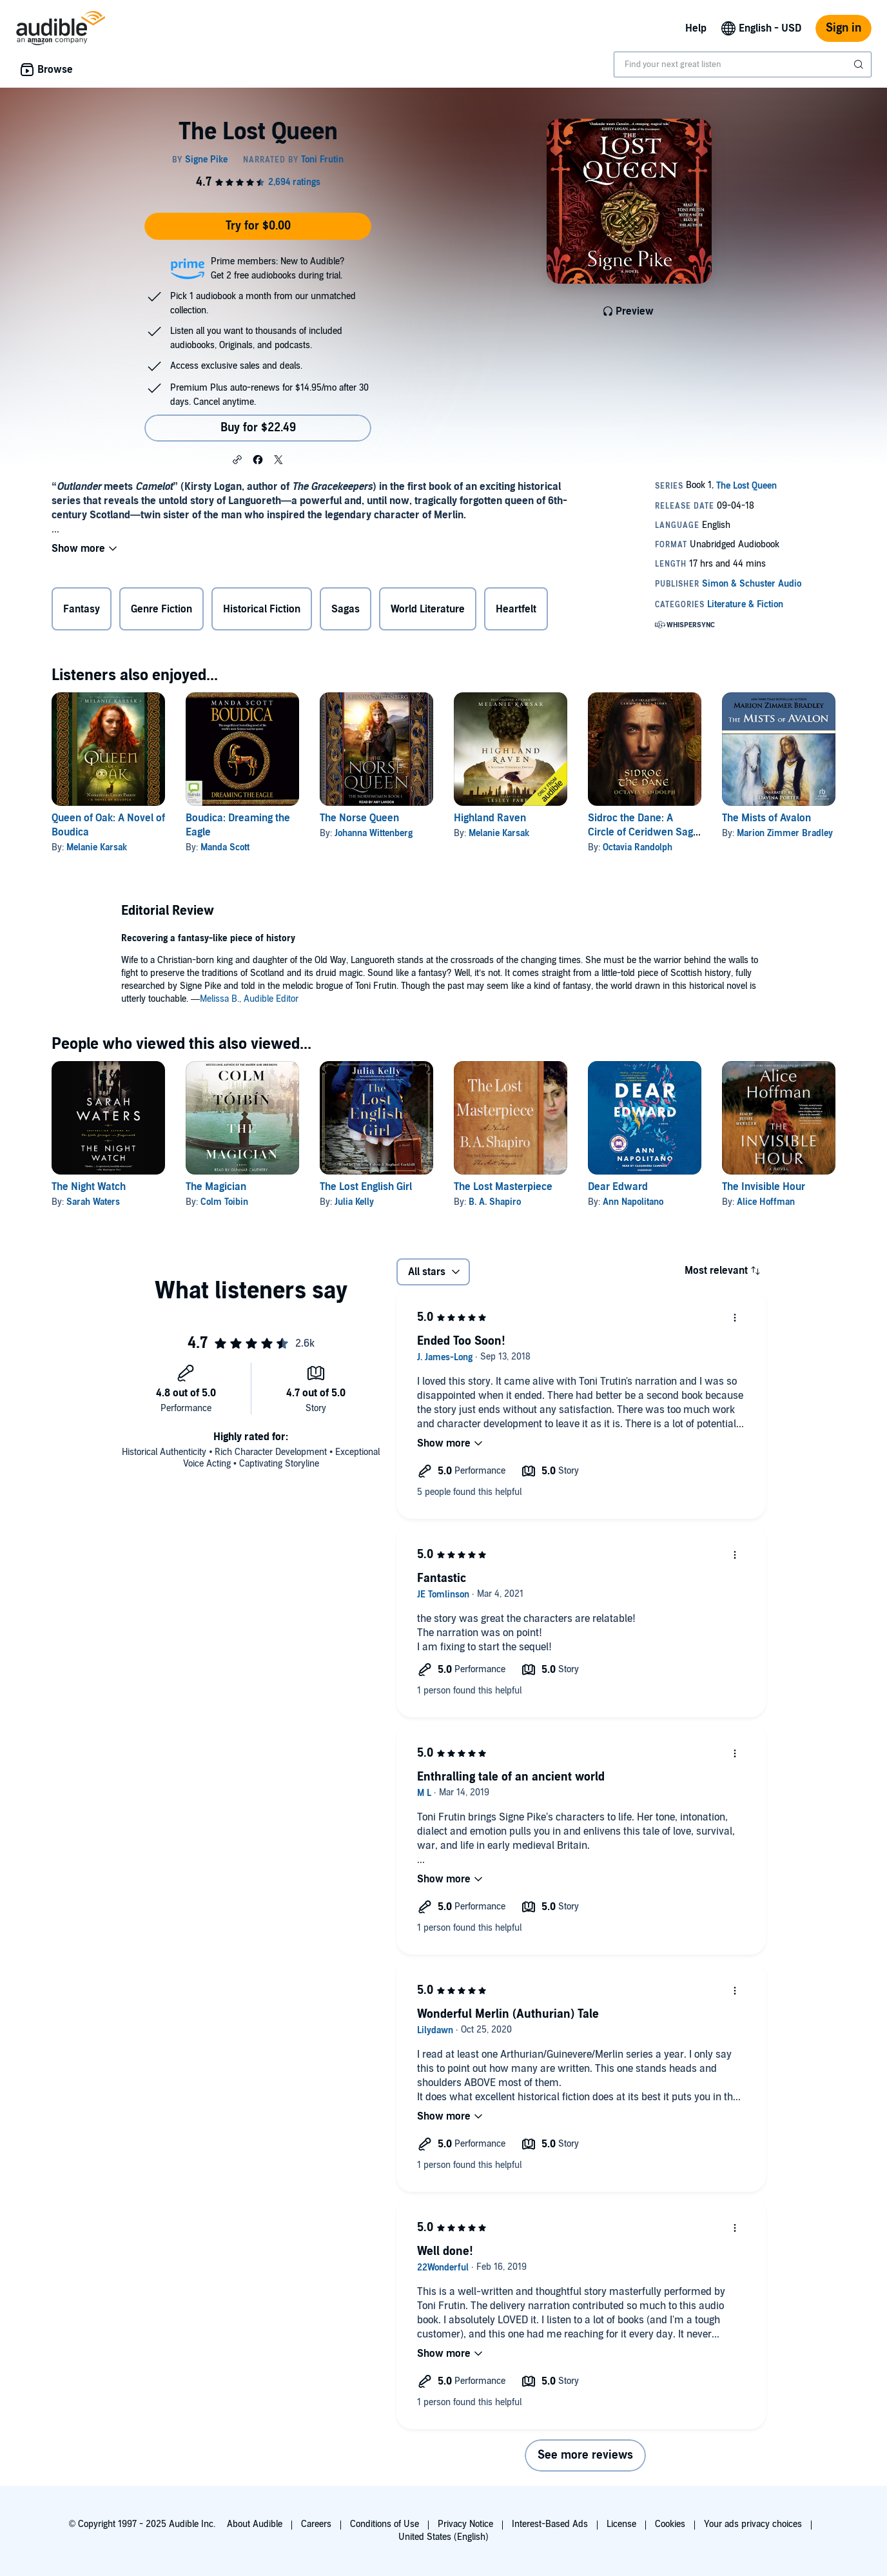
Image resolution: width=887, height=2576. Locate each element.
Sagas (345, 609)
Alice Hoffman (766, 1201)
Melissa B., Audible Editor (249, 998)
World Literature (428, 609)
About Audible (254, 2524)
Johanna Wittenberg (374, 833)
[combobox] (743, 64)
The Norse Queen (359, 818)
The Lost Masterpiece (503, 1186)
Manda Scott (224, 847)
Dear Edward (618, 1186)
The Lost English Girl (366, 1186)
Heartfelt (516, 609)
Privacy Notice (465, 2524)
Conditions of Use (384, 2524)
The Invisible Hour (763, 1186)
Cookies (670, 2524)
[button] (237, 459)
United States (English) (443, 2537)
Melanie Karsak (96, 847)
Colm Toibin (224, 1201)
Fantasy (81, 609)
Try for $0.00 (258, 226)
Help (696, 28)
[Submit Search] (860, 64)
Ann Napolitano (633, 1201)
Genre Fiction (161, 609)
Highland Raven (490, 818)
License (621, 2524)
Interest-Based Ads (550, 2524)
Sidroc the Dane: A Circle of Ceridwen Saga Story (643, 832)
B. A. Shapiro (495, 1201)
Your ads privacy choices (753, 2524)
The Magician (216, 1186)
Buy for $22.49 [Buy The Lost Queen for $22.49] (258, 427)
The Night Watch (89, 1186)
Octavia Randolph (637, 847)
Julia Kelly (354, 1201)
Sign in (843, 28)
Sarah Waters (93, 1201)
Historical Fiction (261, 609)
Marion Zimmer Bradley (785, 833)
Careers (316, 2524)
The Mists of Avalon (766, 818)
